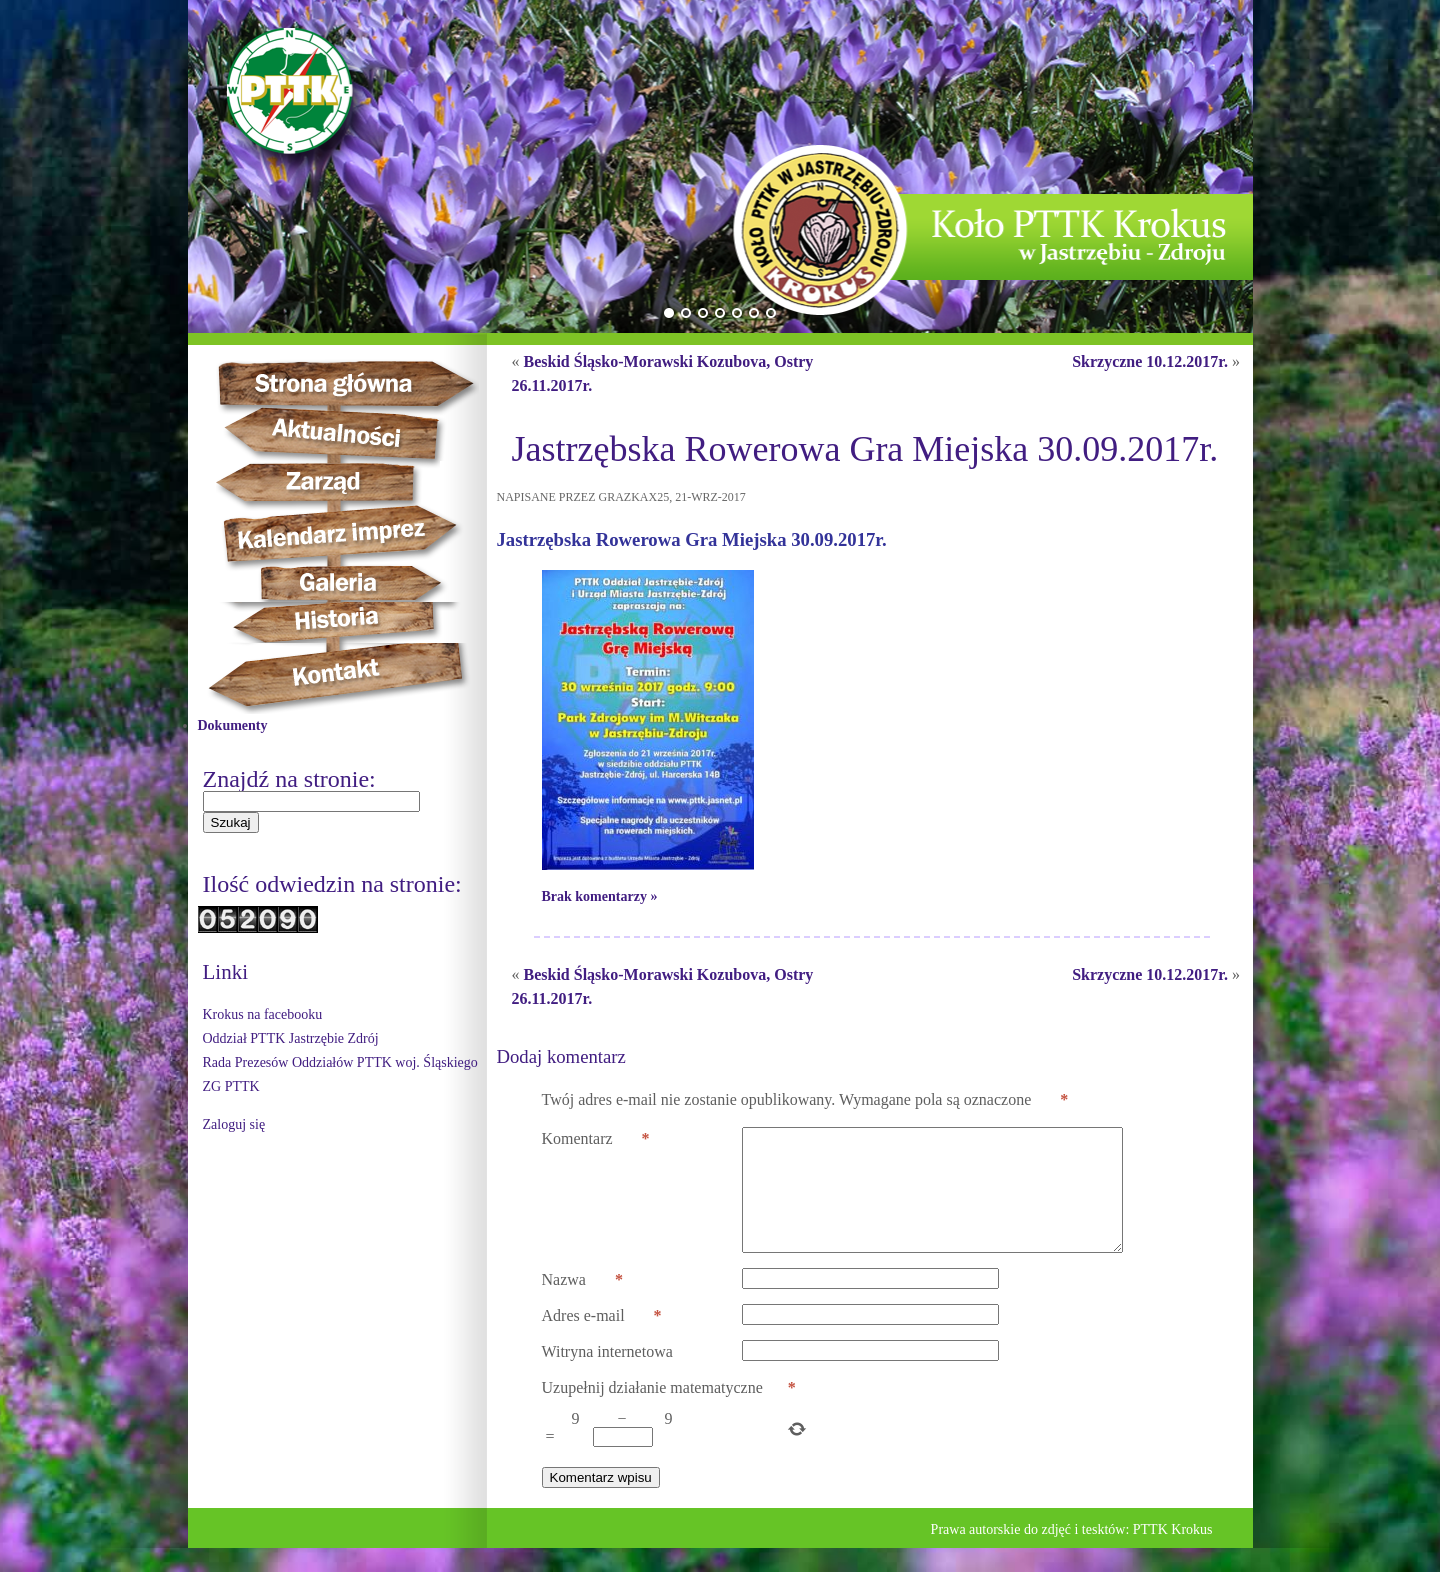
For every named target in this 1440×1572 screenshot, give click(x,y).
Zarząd (339, 483)
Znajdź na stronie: (289, 779)
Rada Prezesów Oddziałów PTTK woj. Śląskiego (340, 1062)
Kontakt (347, 678)
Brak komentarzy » (600, 896)
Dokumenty (233, 725)
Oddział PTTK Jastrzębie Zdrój (291, 1038)
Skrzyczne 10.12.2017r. (1150, 361)
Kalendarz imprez (349, 534)
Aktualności (344, 434)
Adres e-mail (602, 1340)
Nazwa (582, 1304)
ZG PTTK (231, 1086)
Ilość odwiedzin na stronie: (332, 884)
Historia (358, 622)
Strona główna (364, 383)
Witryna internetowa (607, 1375)
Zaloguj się (234, 1124)
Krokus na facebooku (263, 1014)
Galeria (338, 583)
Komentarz (596, 1139)
